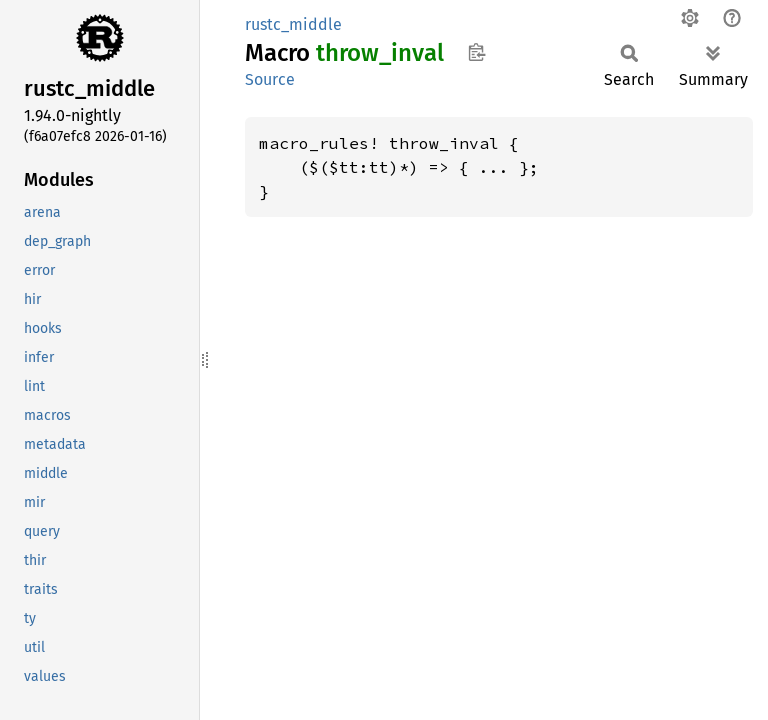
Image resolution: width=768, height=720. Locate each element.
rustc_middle (293, 24)
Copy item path (476, 52)
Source (270, 79)
